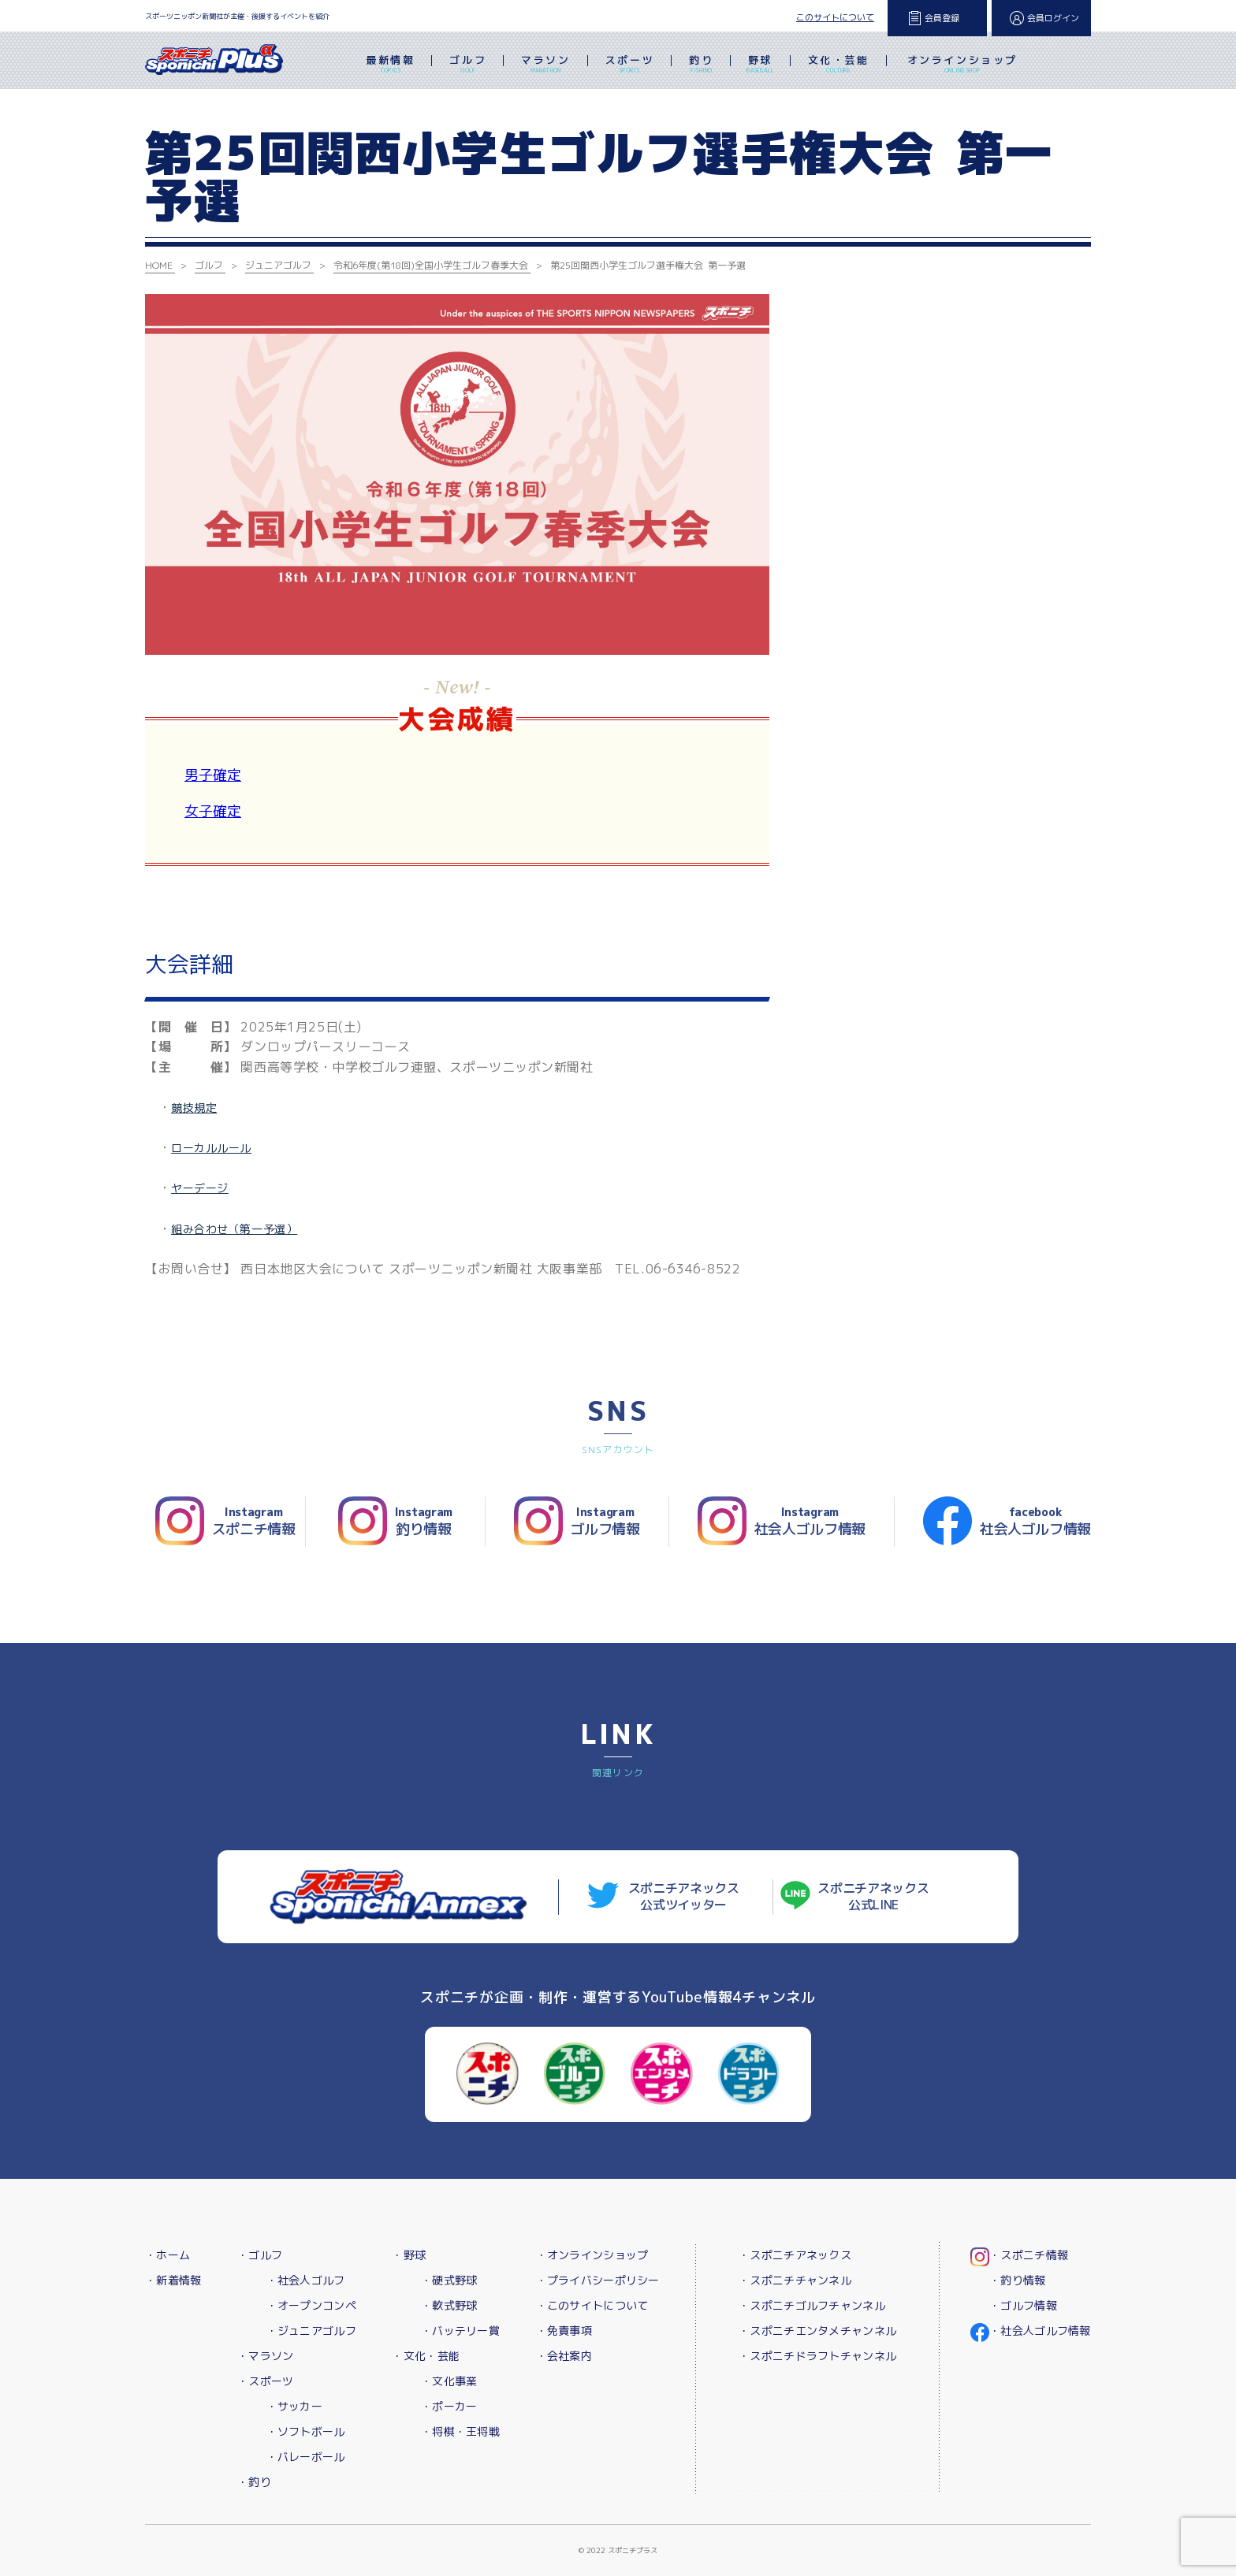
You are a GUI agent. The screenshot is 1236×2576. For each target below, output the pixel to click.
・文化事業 (449, 2380)
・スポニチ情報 (1028, 2254)
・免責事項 (564, 2330)
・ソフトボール (305, 2431)
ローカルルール (211, 1147)
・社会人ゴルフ (305, 2280)
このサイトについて (835, 17)
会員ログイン (1053, 18)
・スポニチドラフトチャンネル (817, 2355)
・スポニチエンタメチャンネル (817, 2330)
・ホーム (167, 2254)
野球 (760, 65)
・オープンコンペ (311, 2305)
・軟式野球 (449, 2305)
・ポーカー (449, 2406)
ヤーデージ (200, 1187)
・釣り (254, 2481)
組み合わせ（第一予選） (234, 1228)
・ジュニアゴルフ (311, 2330)
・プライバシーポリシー (598, 2280)
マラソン (545, 65)
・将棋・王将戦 (460, 2431)
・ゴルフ (259, 2254)
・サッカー (294, 2406)
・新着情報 (173, 2280)
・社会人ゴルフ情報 (1040, 2330)
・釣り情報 (1017, 2280)
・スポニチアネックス (795, 2254)
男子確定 (212, 775)
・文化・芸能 (426, 2355)
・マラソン (265, 2355)
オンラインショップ (962, 65)
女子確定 (212, 811)
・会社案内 (564, 2355)
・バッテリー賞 (460, 2330)
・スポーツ (265, 2380)
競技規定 (194, 1107)
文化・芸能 (838, 65)
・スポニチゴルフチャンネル (812, 2305)
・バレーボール (305, 2456)
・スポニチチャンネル (795, 2280)
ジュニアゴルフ (278, 265)
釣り (701, 65)
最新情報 (390, 65)
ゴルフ (467, 65)
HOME (159, 265)
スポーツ (629, 65)
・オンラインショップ (592, 2254)
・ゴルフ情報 (1023, 2305)
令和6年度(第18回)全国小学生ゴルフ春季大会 (430, 265)
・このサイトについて (592, 2305)
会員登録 (942, 18)
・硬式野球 (449, 2280)
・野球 (409, 2254)
